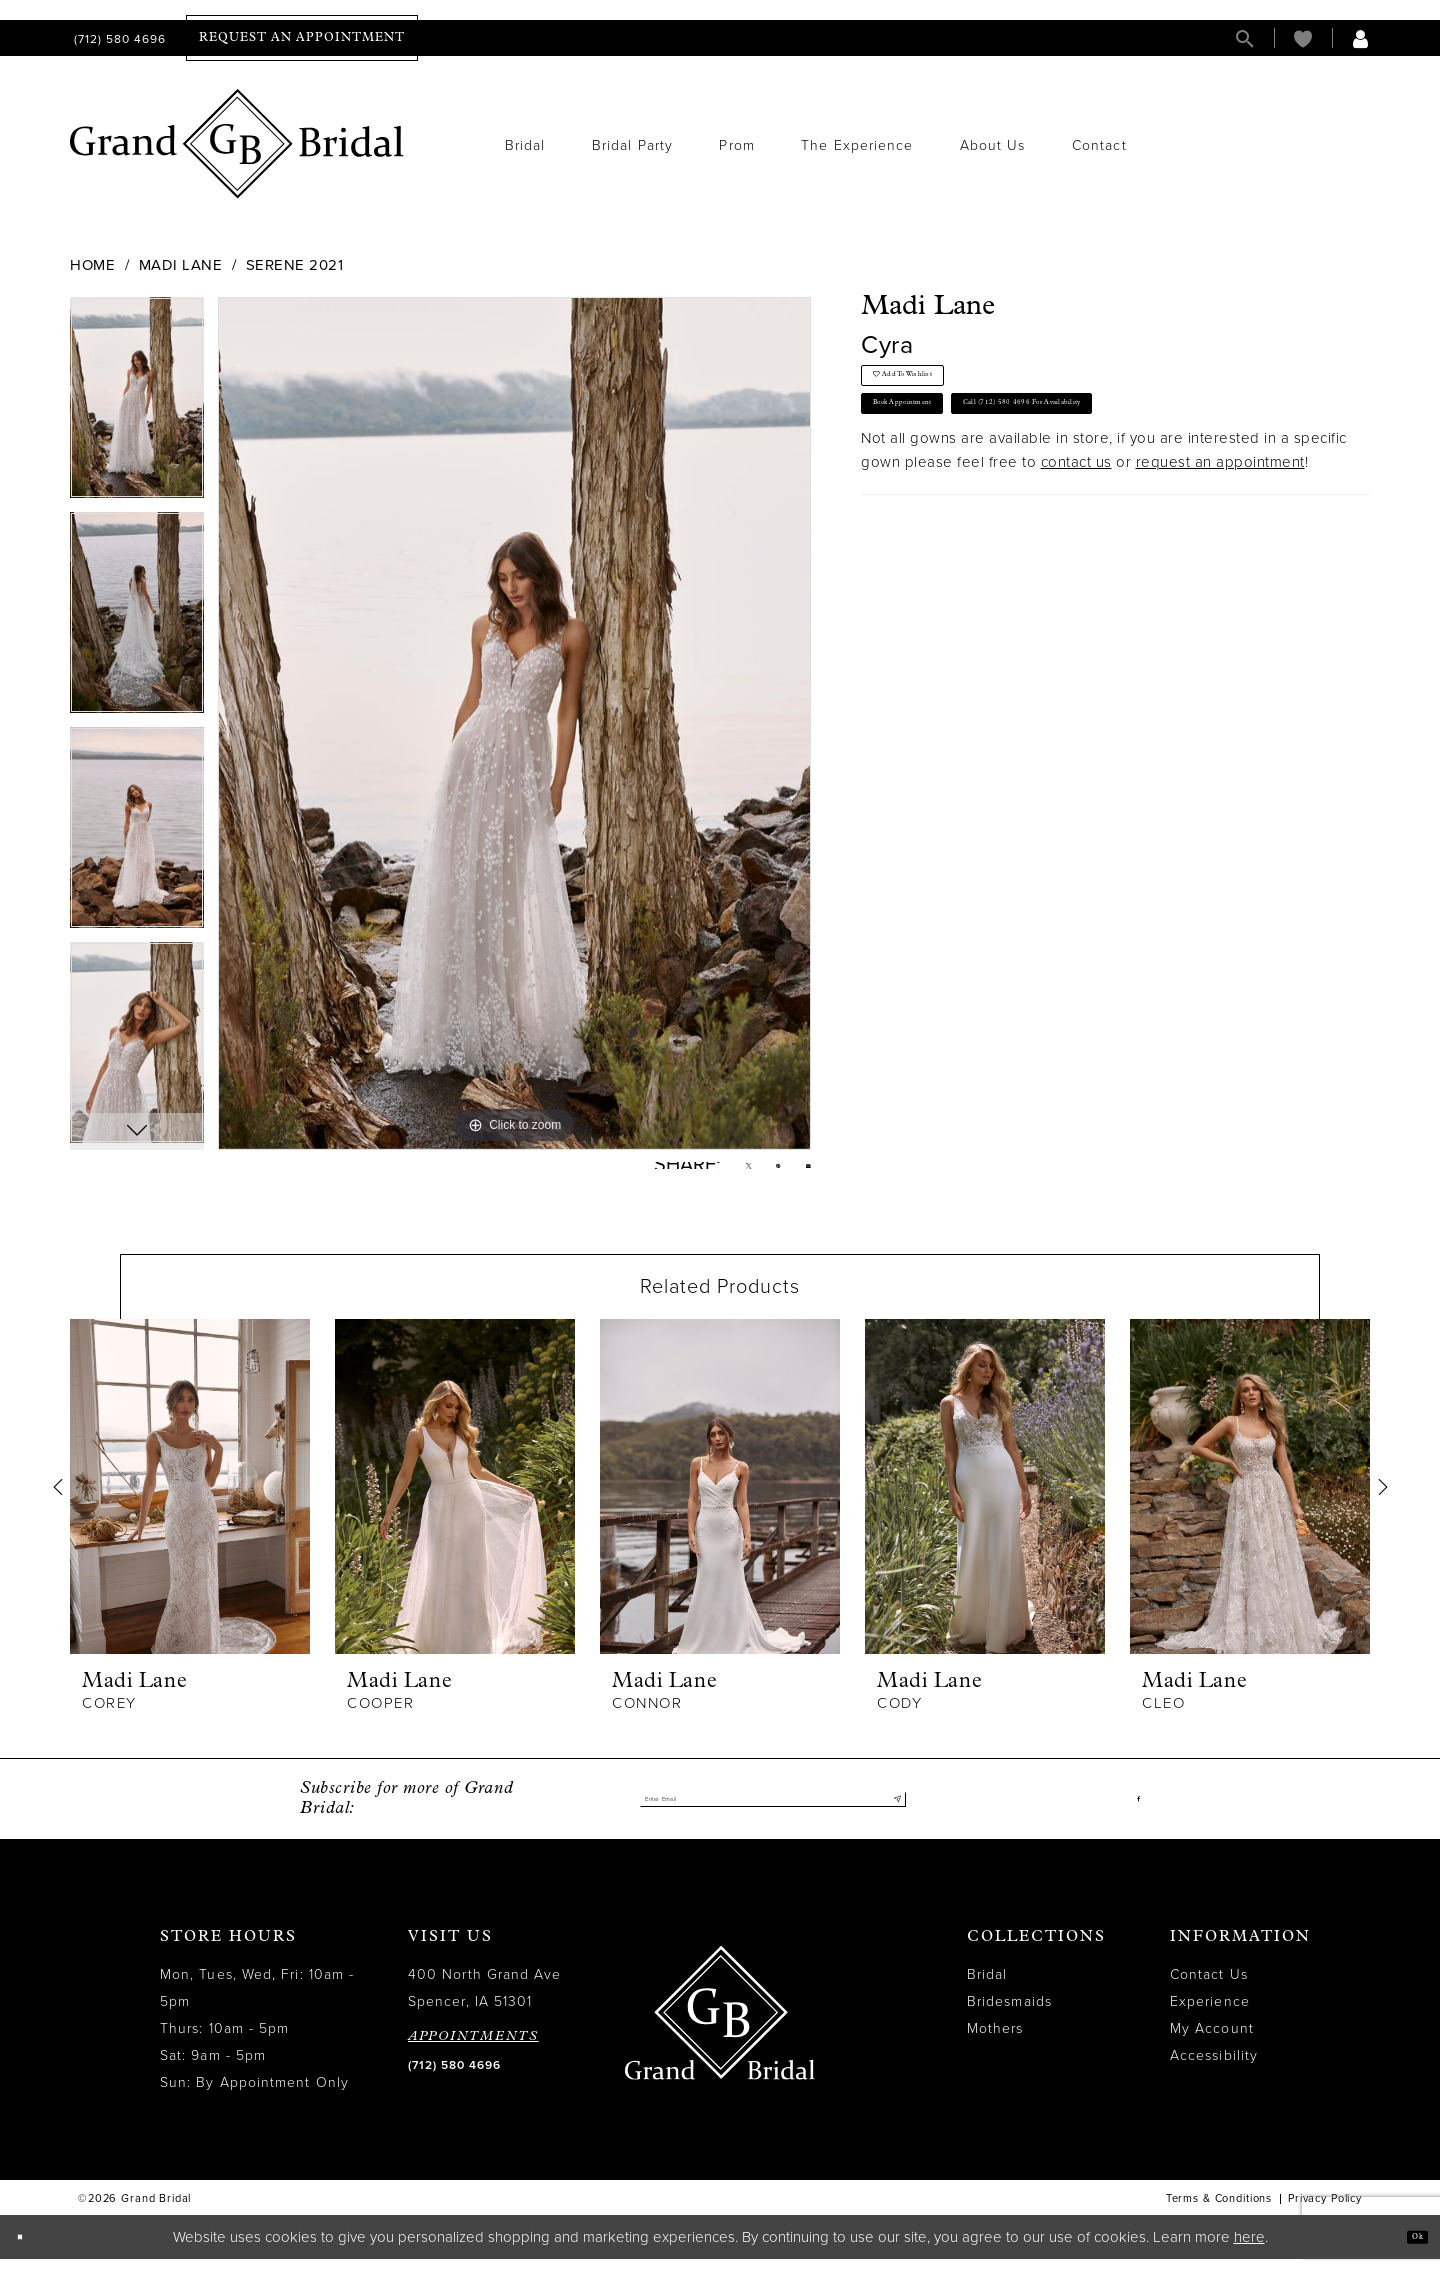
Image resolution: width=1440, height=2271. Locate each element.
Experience (1210, 2014)
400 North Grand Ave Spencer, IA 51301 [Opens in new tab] (485, 2001)
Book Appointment (942, 446)
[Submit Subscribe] (890, 1812)
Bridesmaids (1009, 2014)
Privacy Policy (1325, 2211)
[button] (1361, 38)
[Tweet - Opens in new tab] (717, 1172)
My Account (1212, 2041)
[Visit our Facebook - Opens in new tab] (1134, 1812)
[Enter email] (773, 1812)
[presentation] (190, 1499)
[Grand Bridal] (237, 144)
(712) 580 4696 (454, 2078)
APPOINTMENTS (473, 2049)
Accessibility (1214, 2068)
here (1249, 2249)
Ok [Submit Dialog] (1407, 2248)
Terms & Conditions (1219, 2211)
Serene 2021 (295, 265)
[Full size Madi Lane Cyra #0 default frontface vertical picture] (514, 723)
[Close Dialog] (29, 2249)
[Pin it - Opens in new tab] (760, 1172)
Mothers (995, 2041)
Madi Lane (181, 265)
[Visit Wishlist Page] (1303, 38)
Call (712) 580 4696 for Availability (1174, 446)
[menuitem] (118, 38)
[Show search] (1245, 38)
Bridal (987, 1987)
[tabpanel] (137, 404)
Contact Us (1209, 1987)
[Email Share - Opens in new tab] (802, 1171)
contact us (1076, 515)
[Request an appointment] (302, 38)
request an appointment (1220, 515)
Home (92, 265)
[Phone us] (118, 38)
